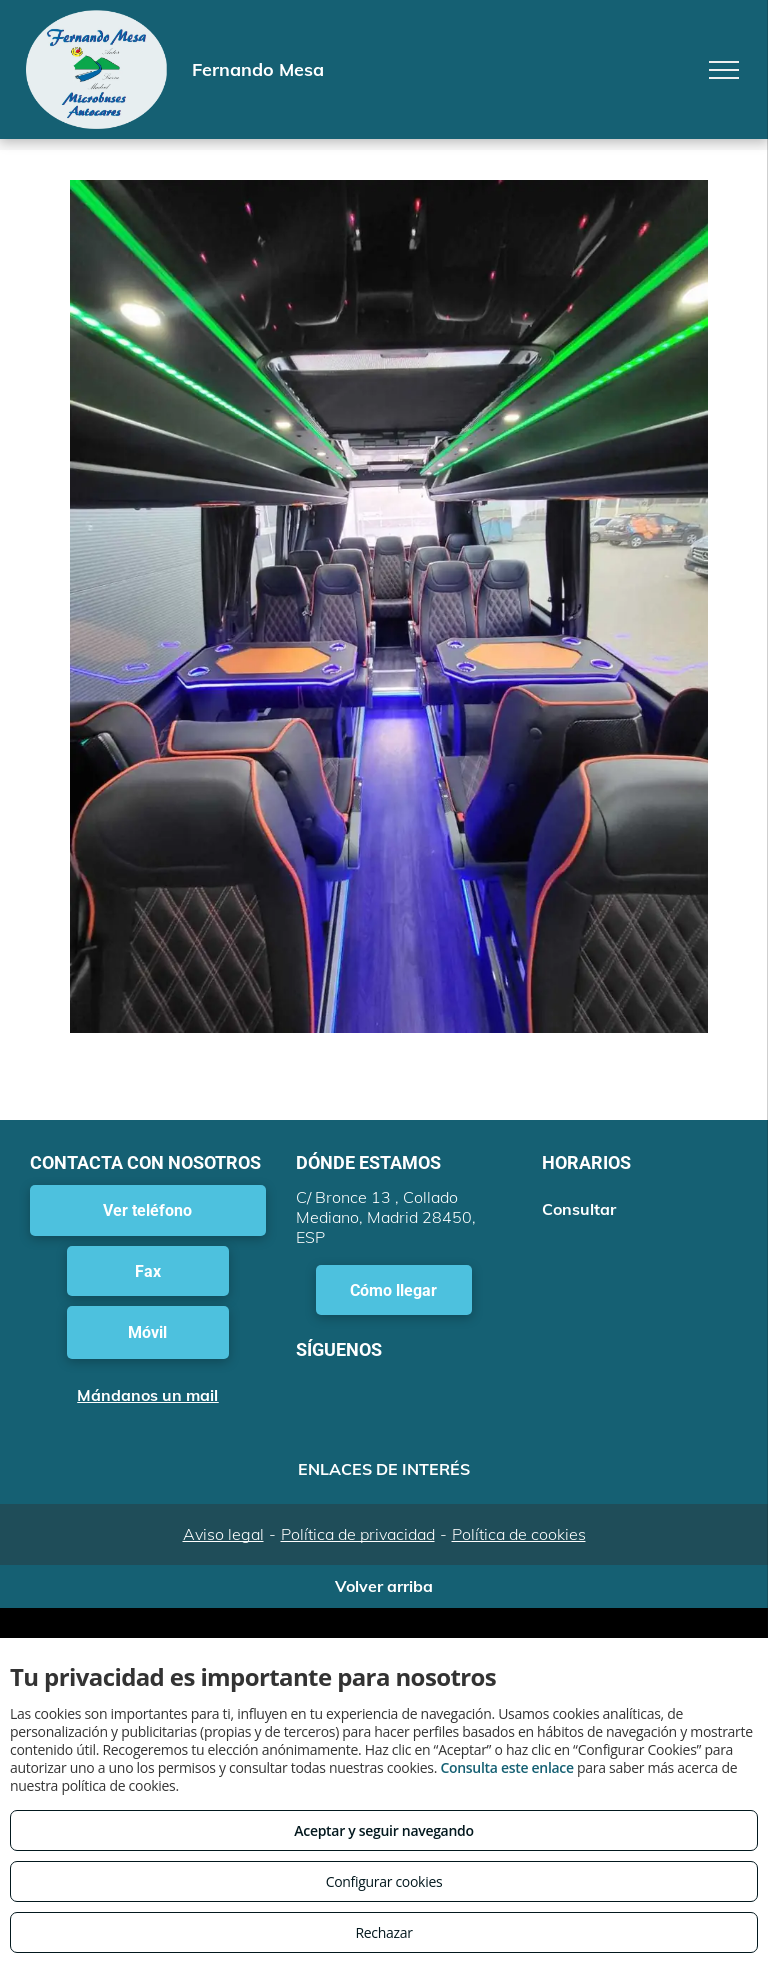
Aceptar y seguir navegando (383, 1830)
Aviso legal (223, 1534)
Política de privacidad (358, 1534)
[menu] (724, 70)
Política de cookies (519, 1534)
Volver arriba (384, 1586)
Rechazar (383, 1932)
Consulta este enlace (506, 1767)
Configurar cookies (384, 1881)
